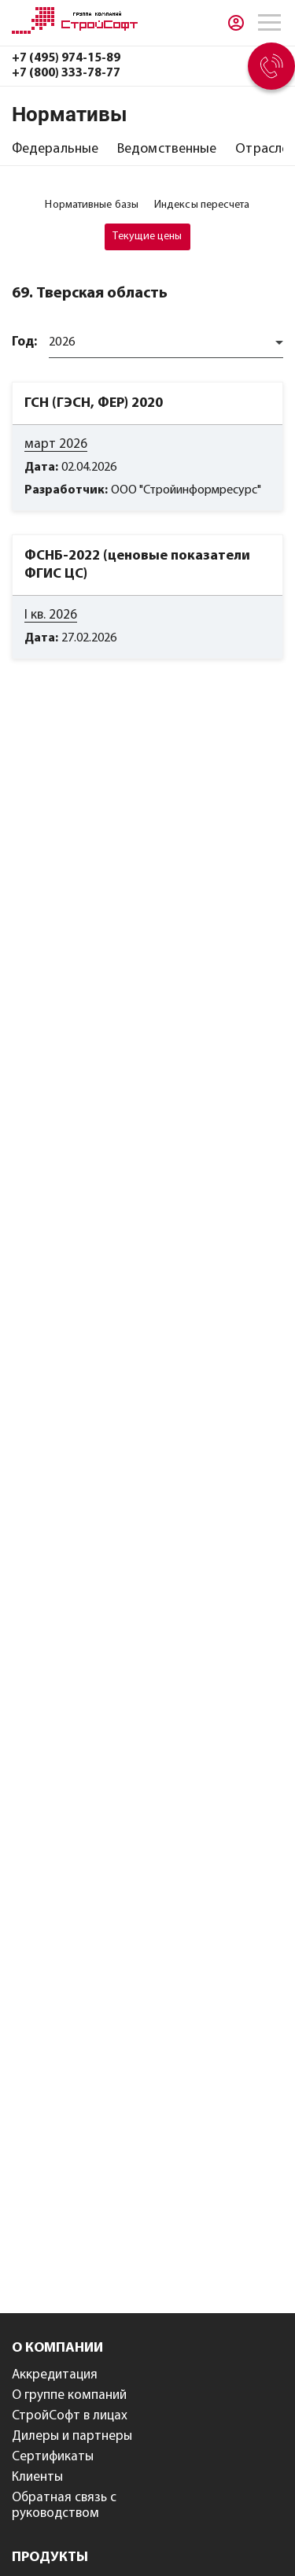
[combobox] (166, 342)
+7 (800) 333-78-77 (66, 73)
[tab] (55, 149)
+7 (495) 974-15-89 (66, 58)
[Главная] (75, 30)
